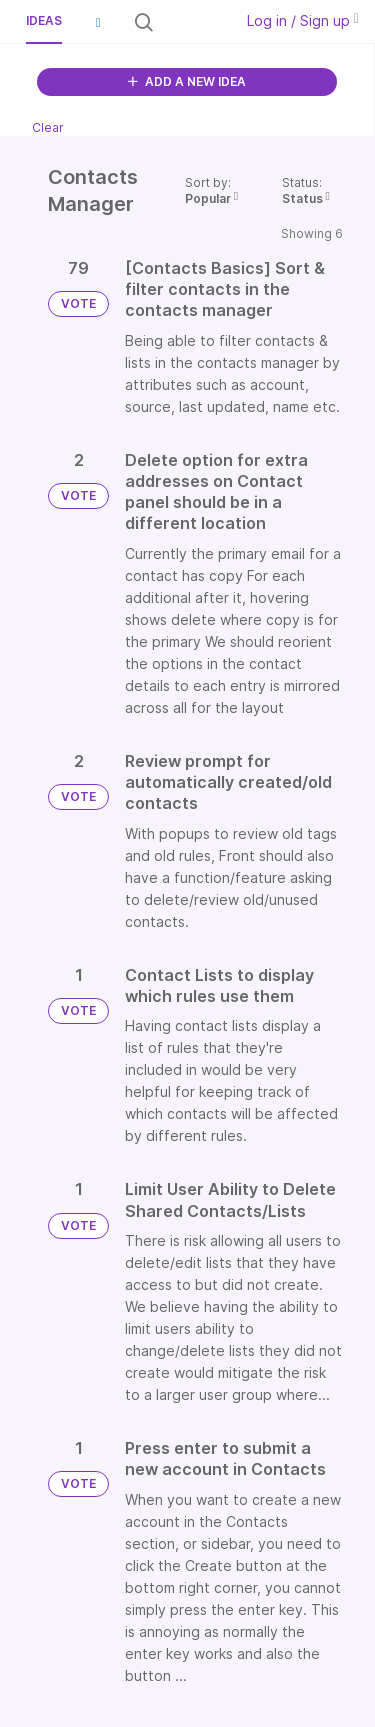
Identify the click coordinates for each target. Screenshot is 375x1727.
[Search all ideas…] (191, 22)
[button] (98, 22)
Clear (48, 127)
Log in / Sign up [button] (303, 20)
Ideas (44, 20)
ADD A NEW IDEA (187, 81)
